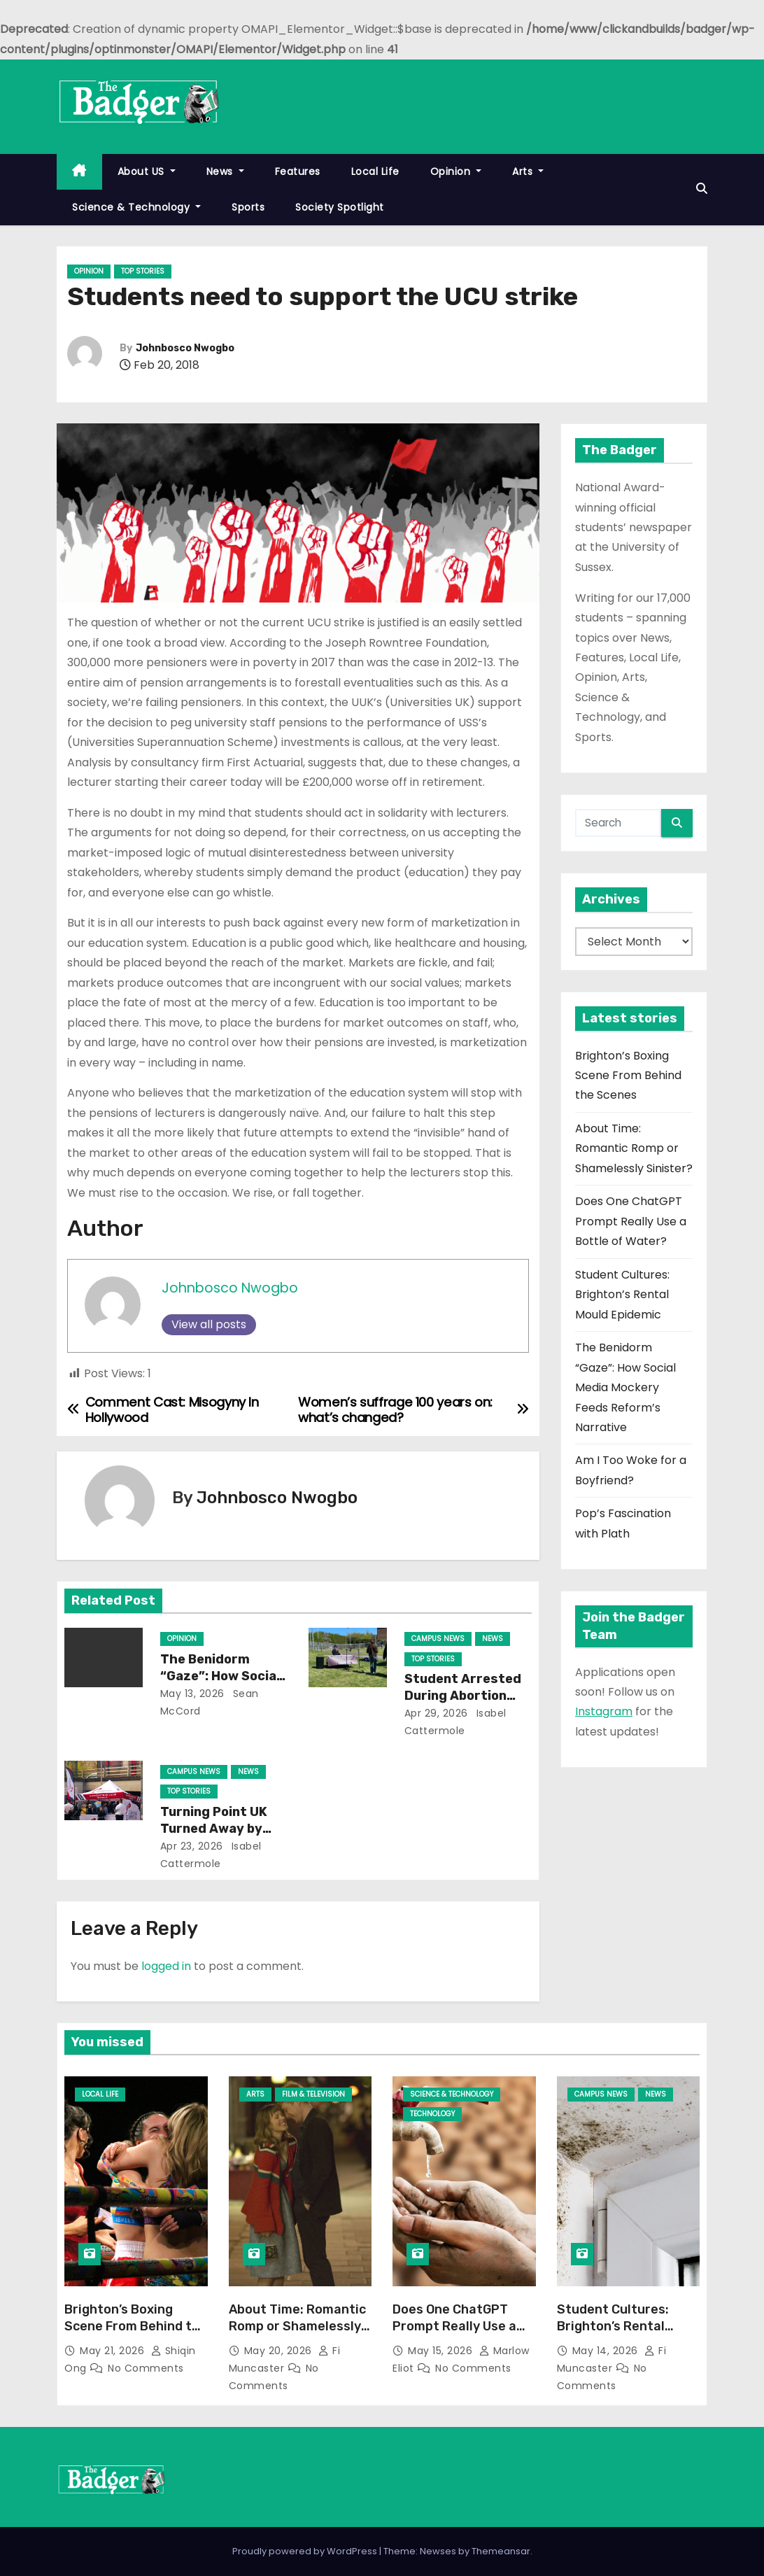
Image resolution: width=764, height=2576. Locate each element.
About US (147, 171)
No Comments (146, 2368)
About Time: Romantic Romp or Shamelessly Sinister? (634, 1148)
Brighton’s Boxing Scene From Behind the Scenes (628, 1076)
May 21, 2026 (114, 2351)
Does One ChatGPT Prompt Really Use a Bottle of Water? (630, 1221)
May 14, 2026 (607, 2351)
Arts (528, 171)
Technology (432, 2114)
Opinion (456, 171)
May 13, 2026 (192, 1694)
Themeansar (501, 2551)
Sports (248, 207)
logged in (166, 1966)
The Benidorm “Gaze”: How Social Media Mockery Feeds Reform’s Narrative (625, 1387)
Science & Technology (136, 207)
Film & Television (313, 2094)
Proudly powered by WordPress (305, 2551)
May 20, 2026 (280, 2351)
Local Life (375, 171)
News (225, 171)
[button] (701, 189)
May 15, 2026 (442, 2351)
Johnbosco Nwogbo (185, 348)
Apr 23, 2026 (191, 1846)
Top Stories (142, 271)
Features (297, 171)
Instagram (603, 1711)
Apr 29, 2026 (436, 1713)
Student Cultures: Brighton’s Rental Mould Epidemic (622, 1295)
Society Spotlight (339, 207)
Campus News (438, 1638)
